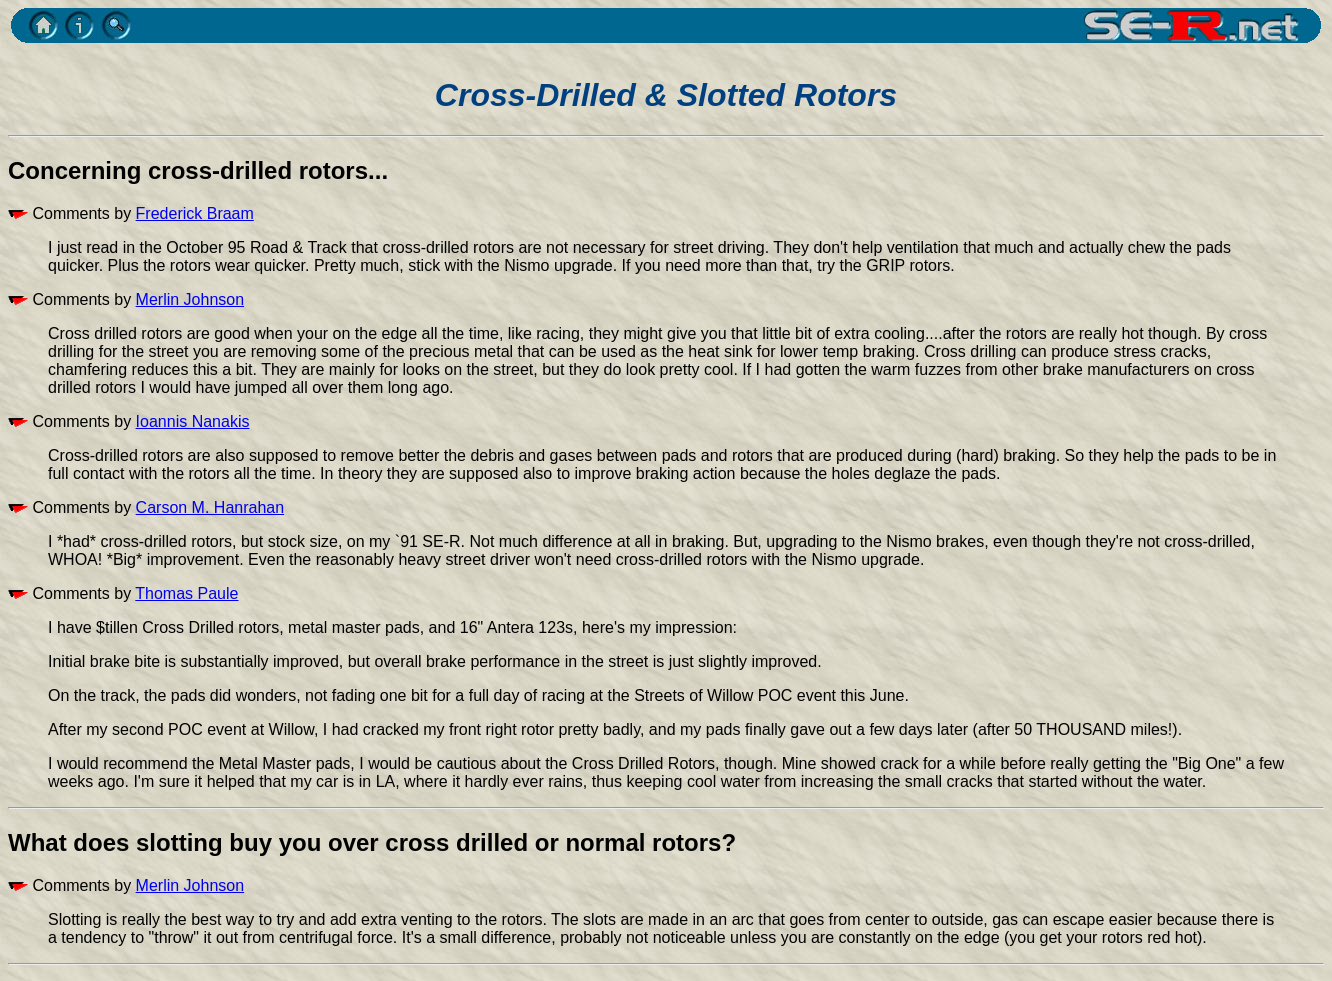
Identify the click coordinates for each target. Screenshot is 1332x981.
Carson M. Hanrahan (210, 507)
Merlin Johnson (190, 299)
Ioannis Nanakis (193, 421)
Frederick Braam (195, 213)
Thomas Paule (186, 593)
